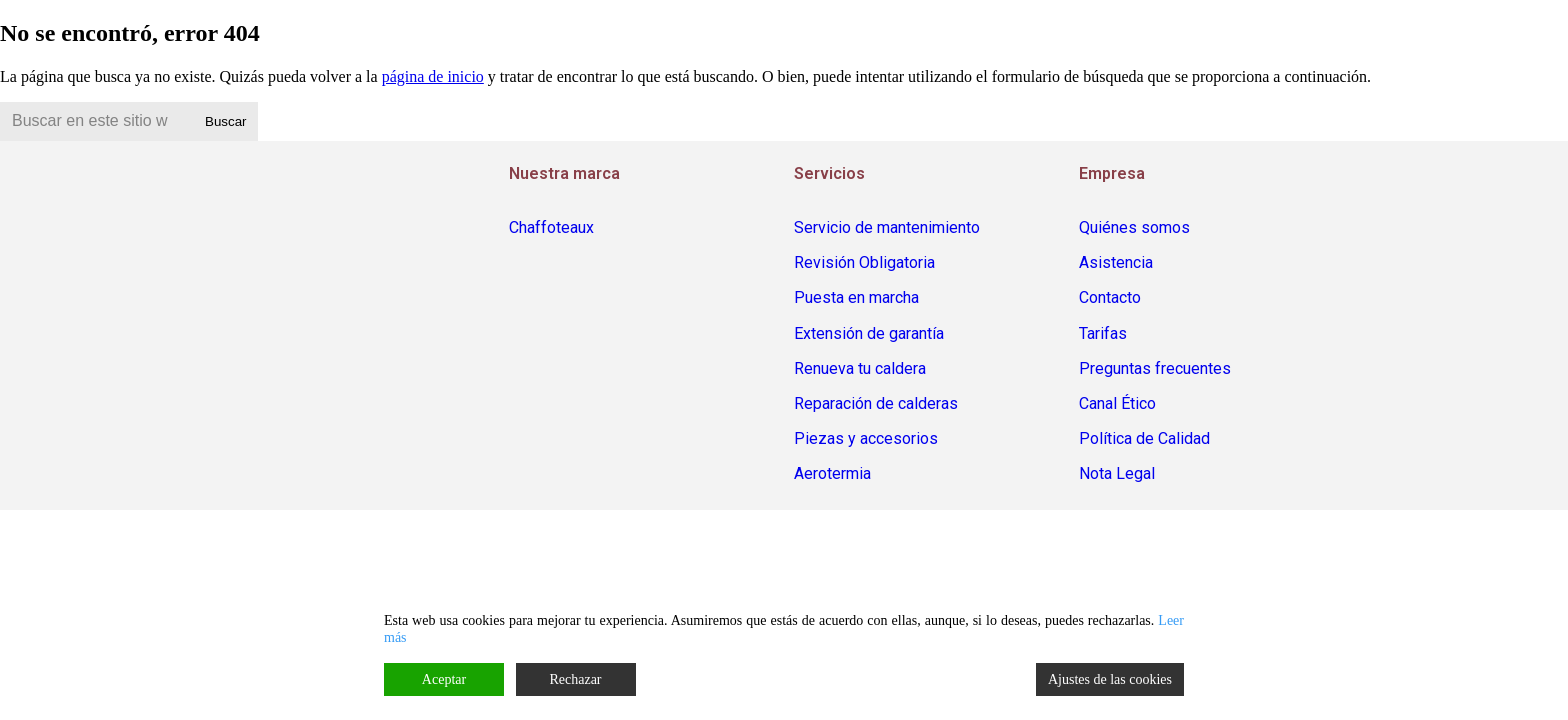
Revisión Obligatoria (864, 262)
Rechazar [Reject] (575, 679)
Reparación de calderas (876, 403)
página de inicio (433, 76)
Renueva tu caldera (860, 368)
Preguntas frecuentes (1155, 368)
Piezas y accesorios (866, 438)
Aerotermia (832, 473)
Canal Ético (1117, 403)
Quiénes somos (1134, 227)
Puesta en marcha (856, 297)
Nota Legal (1117, 473)
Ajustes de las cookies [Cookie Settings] (1110, 679)
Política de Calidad (1144, 438)
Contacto (1110, 297)
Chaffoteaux (551, 227)
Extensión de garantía (869, 333)
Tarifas (1103, 333)
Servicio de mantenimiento (887, 227)
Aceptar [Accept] (444, 679)
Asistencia (1116, 262)
